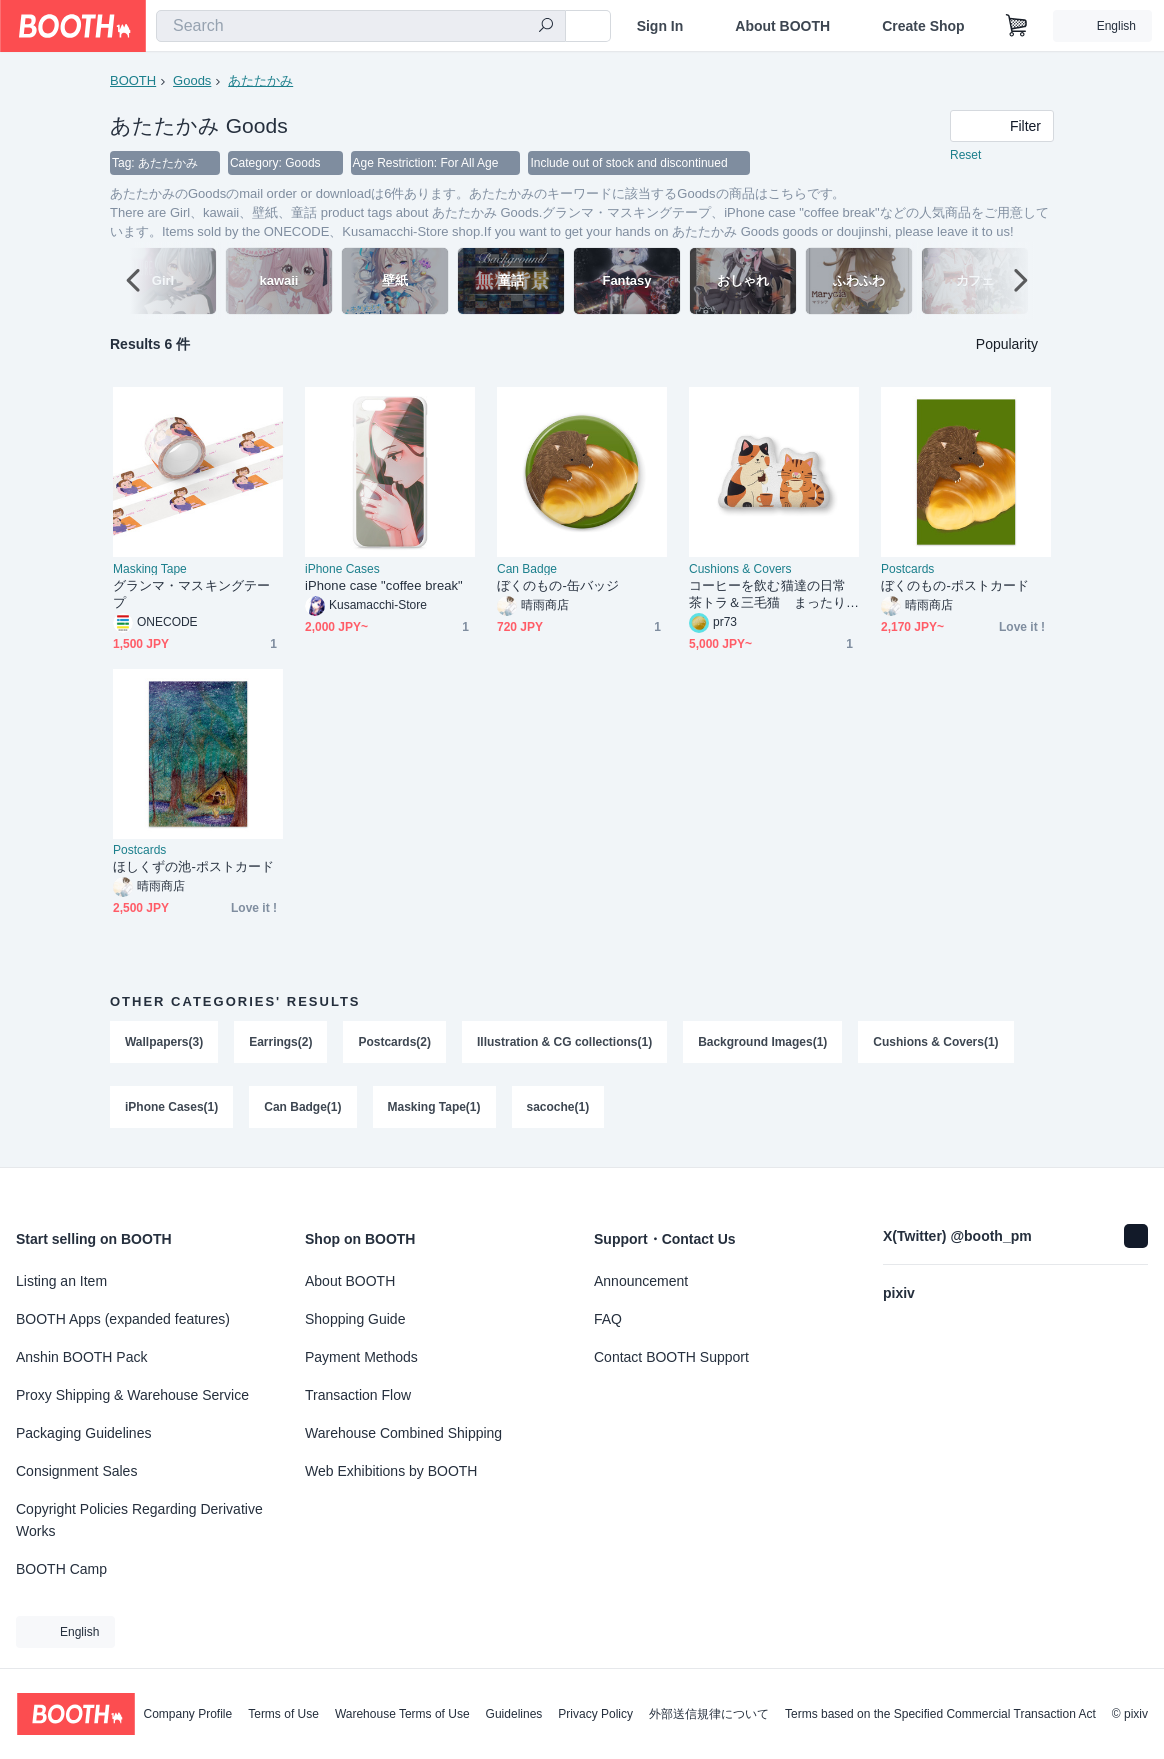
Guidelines (514, 1714)
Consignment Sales (76, 1471)
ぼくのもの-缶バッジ (558, 586)
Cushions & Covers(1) (936, 1043)
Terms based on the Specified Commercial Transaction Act (940, 1714)
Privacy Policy (595, 1714)
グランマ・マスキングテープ (191, 595)
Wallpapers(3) (164, 1043)
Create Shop (923, 26)
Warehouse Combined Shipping (403, 1433)
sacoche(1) (558, 1109)
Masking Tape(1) (434, 1109)
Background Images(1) (763, 1043)
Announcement (641, 1281)
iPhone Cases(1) (171, 1109)
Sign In (660, 26)
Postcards (907, 570)
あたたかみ (260, 80)
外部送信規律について (709, 1714)
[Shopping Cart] (1017, 26)
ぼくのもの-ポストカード (955, 586)
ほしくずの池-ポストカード (193, 867)
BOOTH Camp (61, 1569)
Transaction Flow (358, 1395)
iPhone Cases (342, 570)
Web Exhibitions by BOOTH (391, 1471)
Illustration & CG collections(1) (564, 1043)
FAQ (608, 1319)
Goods (192, 80)
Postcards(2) (395, 1043)
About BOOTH (782, 26)
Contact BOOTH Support (671, 1357)
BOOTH (133, 80)
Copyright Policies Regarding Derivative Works (139, 1520)
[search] (546, 27)
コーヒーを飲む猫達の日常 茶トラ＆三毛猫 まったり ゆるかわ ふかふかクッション (774, 595)
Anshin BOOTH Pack (82, 1357)
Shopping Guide (355, 1319)
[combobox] (361, 26)
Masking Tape (150, 570)
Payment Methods (361, 1357)
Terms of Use (283, 1714)
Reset (965, 156)
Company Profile (187, 1714)
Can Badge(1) (302, 1109)
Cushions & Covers (740, 570)
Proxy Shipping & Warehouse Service (132, 1395)
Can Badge (527, 570)
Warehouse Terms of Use (402, 1714)
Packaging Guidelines (83, 1433)
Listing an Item (61, 1281)
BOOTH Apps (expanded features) (123, 1319)
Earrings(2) (280, 1043)
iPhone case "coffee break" (384, 586)
